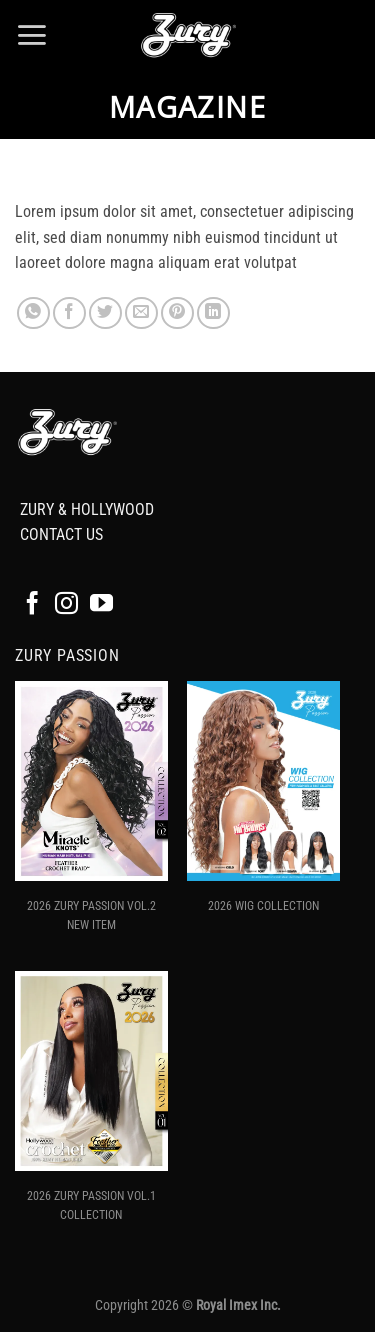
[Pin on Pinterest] (177, 313)
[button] (31, 35)
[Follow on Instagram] (66, 605)
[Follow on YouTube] (101, 605)
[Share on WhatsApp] (33, 313)
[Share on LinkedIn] (213, 313)
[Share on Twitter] (105, 313)
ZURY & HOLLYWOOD (87, 509)
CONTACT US (61, 534)
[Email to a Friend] (141, 313)
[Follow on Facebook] (32, 605)
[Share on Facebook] (69, 313)
